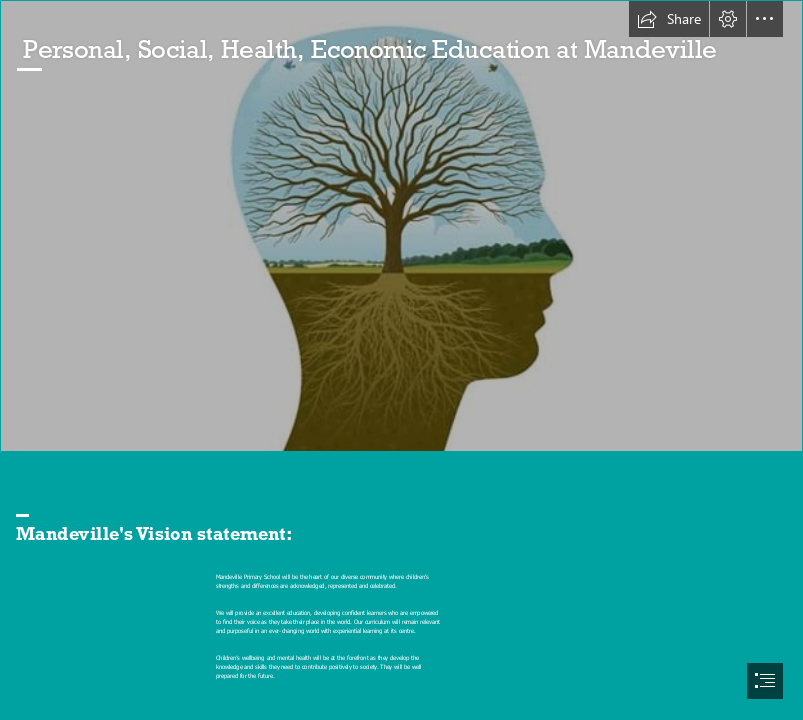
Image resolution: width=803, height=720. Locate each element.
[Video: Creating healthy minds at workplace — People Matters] (401, 226)
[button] (669, 19)
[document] (401, 360)
